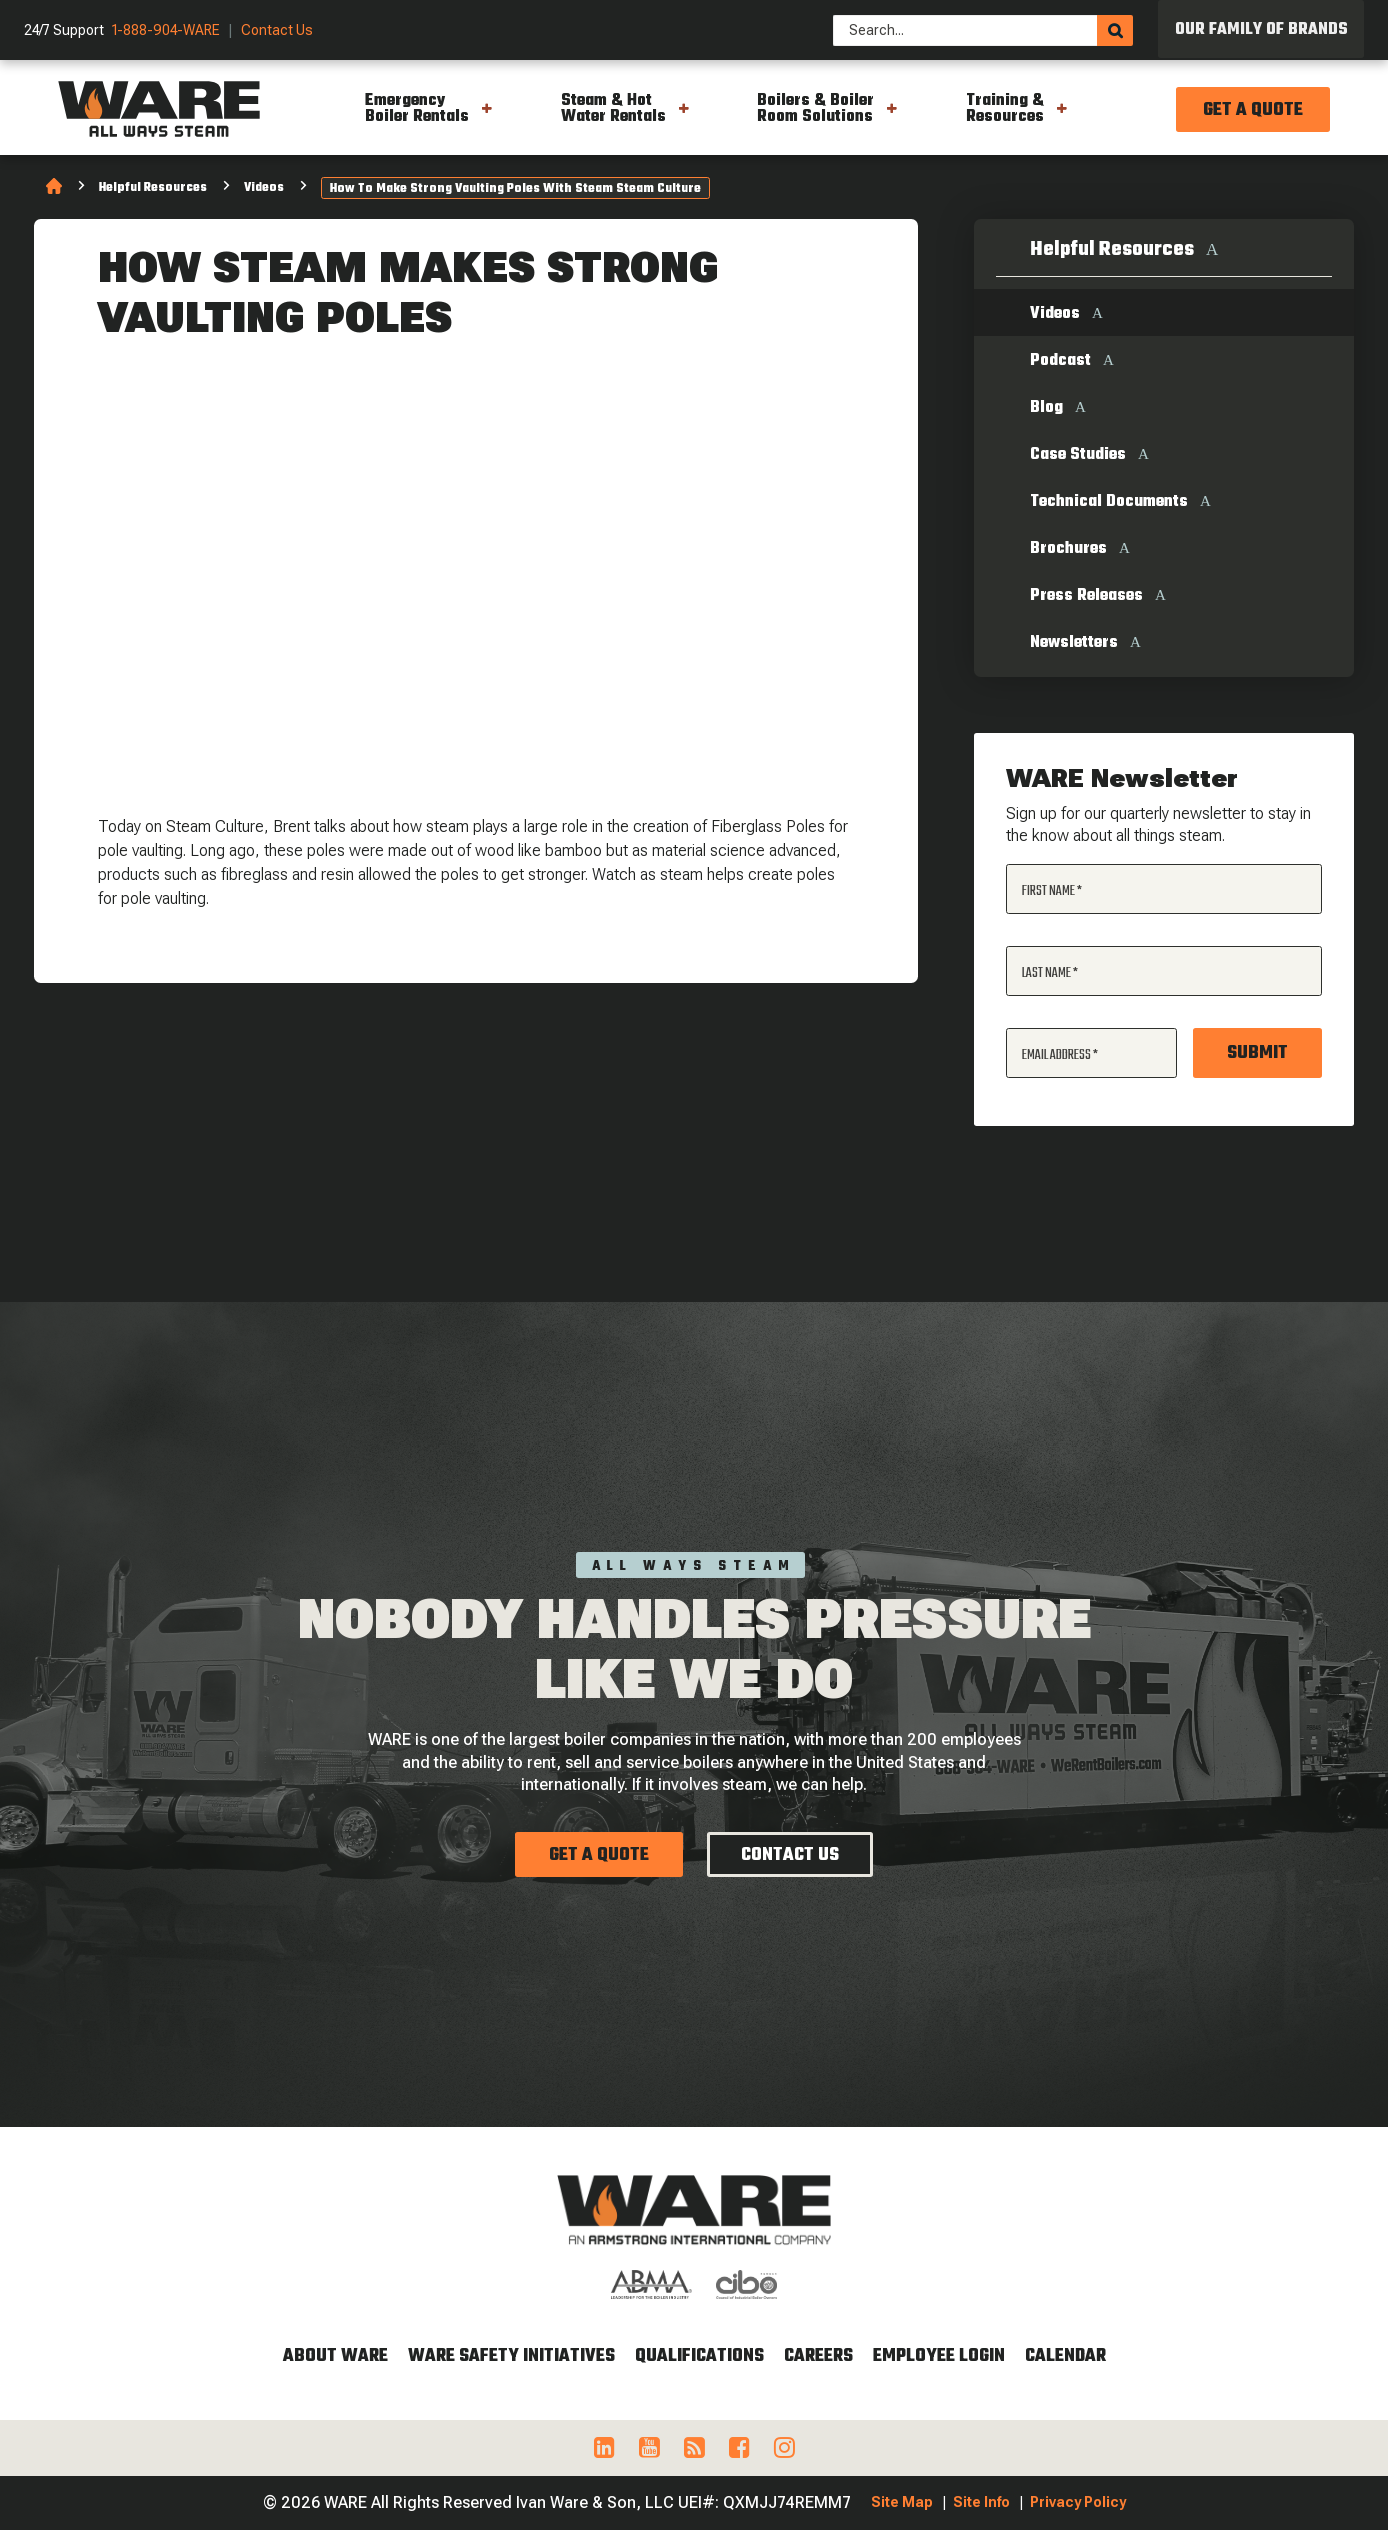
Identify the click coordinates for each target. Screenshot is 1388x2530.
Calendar (1065, 2356)
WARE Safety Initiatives (511, 2356)
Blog (1046, 408)
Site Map (902, 2502)
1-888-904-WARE (166, 30)
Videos (264, 188)
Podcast (1060, 361)
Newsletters (1074, 643)
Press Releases (1086, 596)
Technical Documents (1109, 502)
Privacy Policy (1078, 2502)
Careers (818, 2356)
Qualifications (699, 2356)
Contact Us (277, 30)
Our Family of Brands (1261, 30)
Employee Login (939, 2356)
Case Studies (1078, 455)
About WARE (335, 2356)
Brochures (1068, 549)
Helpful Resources (153, 188)
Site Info (981, 2502)
